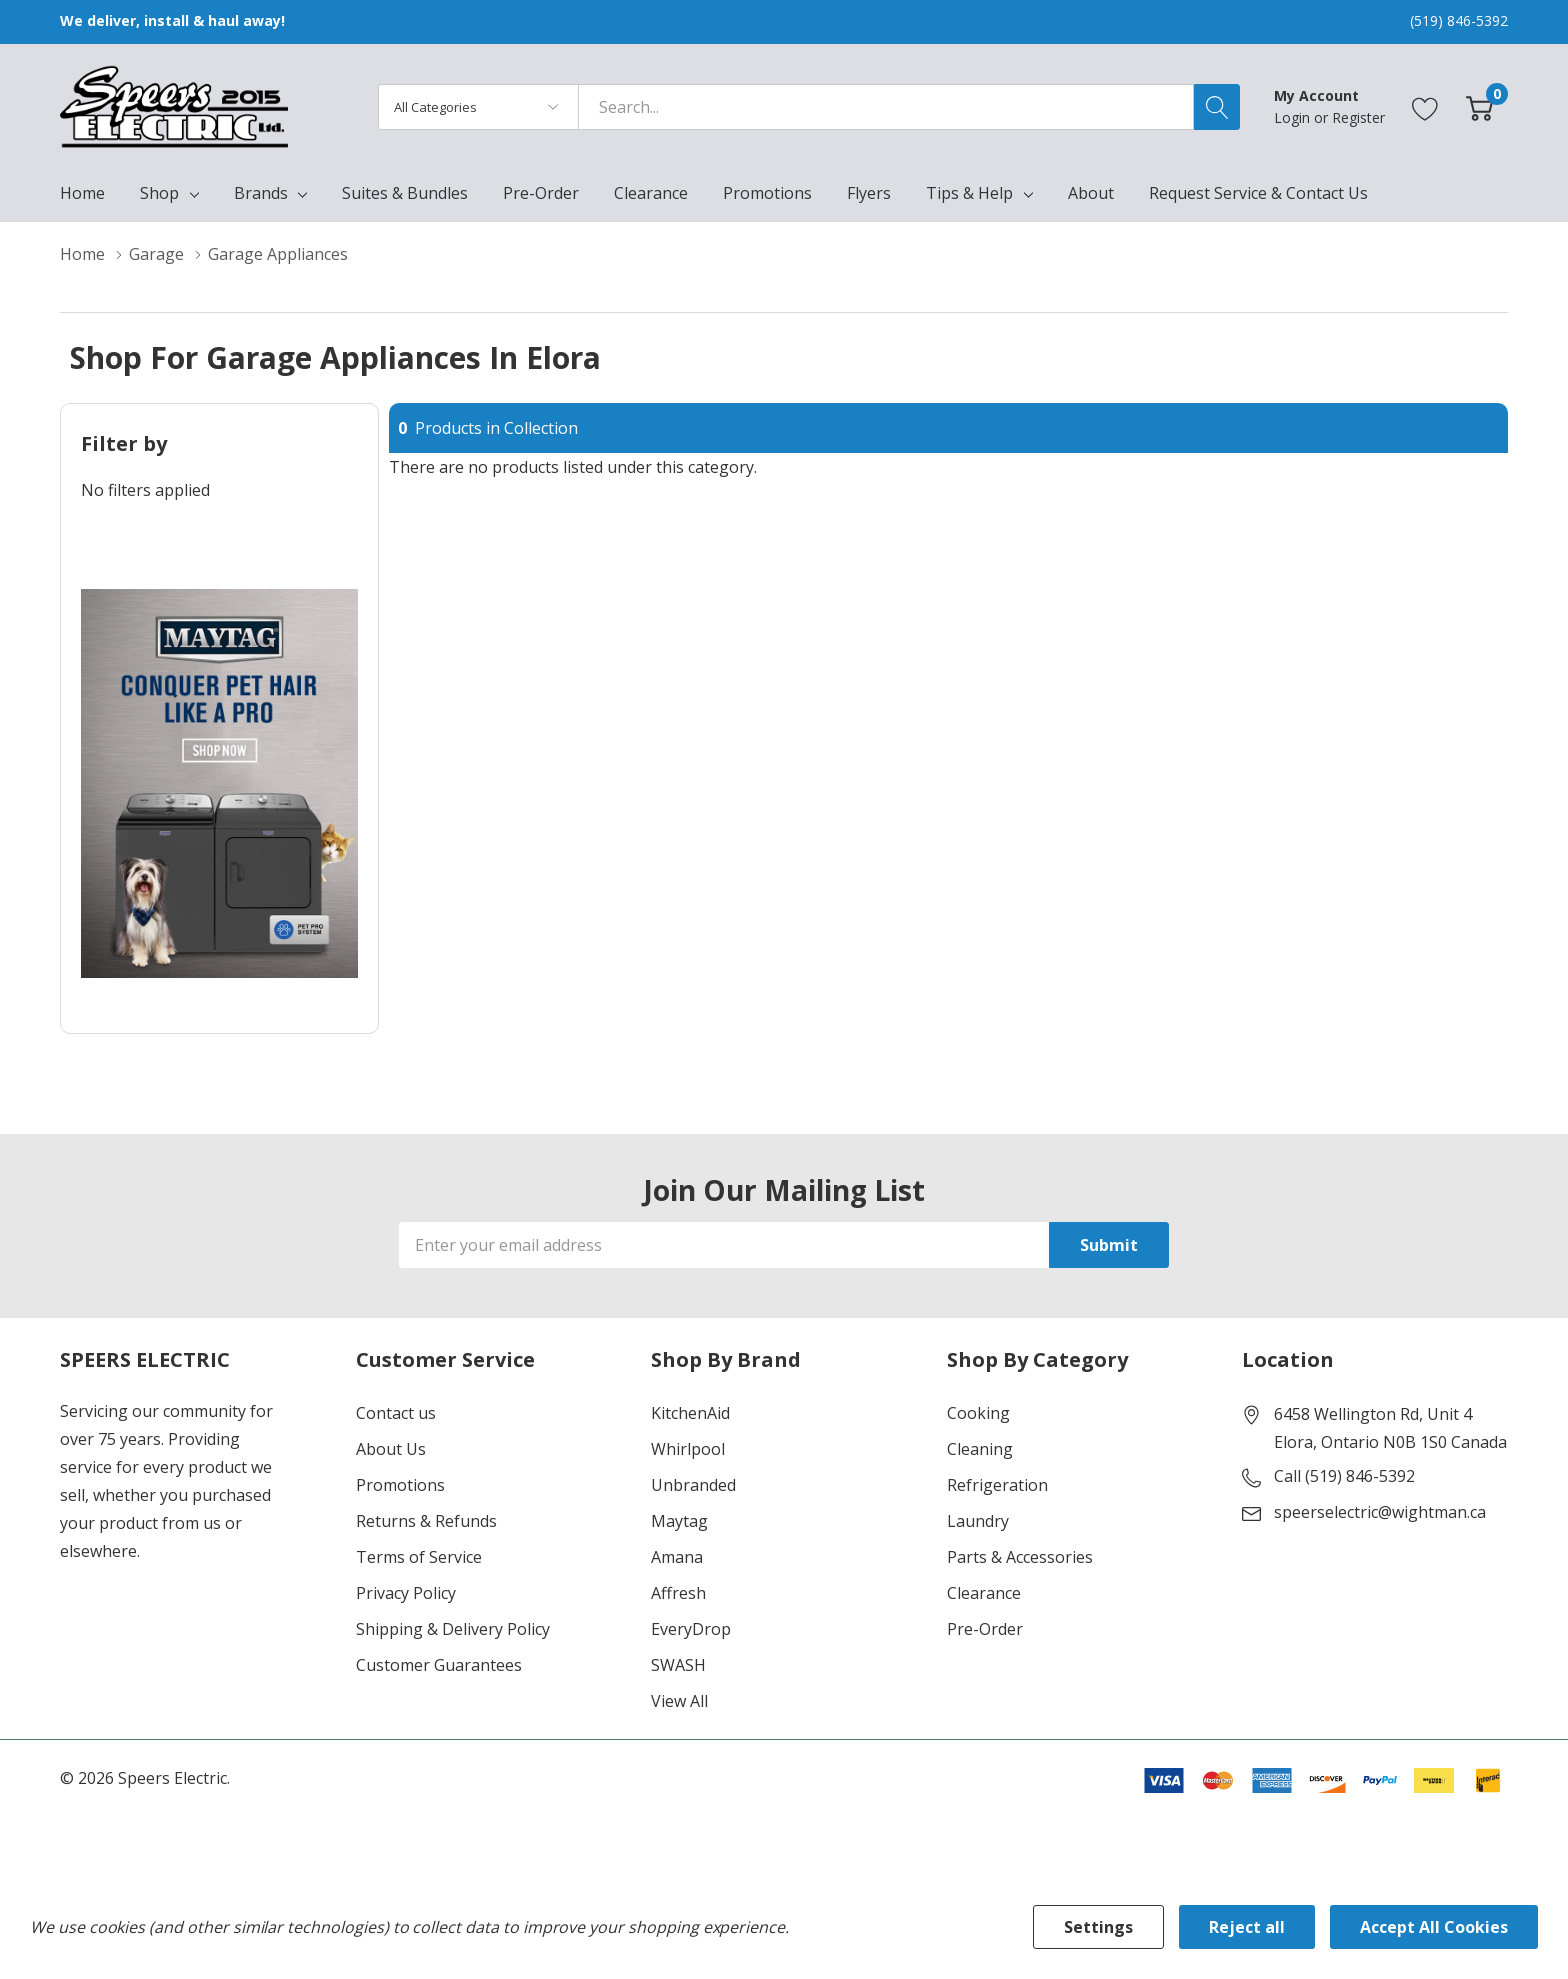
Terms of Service (419, 1557)
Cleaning (980, 1449)
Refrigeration (997, 1485)
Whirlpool (688, 1449)
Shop (159, 193)
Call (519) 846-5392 (1344, 1476)
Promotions (400, 1485)
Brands (261, 193)
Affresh (678, 1593)
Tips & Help (969, 193)
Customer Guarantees (439, 1665)
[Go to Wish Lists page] (1425, 106)
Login (1294, 117)
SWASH (678, 1665)
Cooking (978, 1413)
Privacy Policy (406, 1593)
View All (679, 1701)
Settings (1098, 1927)
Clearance (984, 1593)
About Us (391, 1449)
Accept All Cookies (1434, 1927)
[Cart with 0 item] (1479, 106)
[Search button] (1217, 107)
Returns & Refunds (426, 1521)
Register (1358, 117)
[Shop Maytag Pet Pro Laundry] (219, 783)
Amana (677, 1557)
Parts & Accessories (1020, 1557)
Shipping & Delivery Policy (453, 1629)
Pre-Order (985, 1629)
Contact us (396, 1413)
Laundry (978, 1521)
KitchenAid (690, 1413)
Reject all (1247, 1927)
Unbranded (693, 1485)
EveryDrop (691, 1629)
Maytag (679, 1521)
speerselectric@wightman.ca (1380, 1512)
